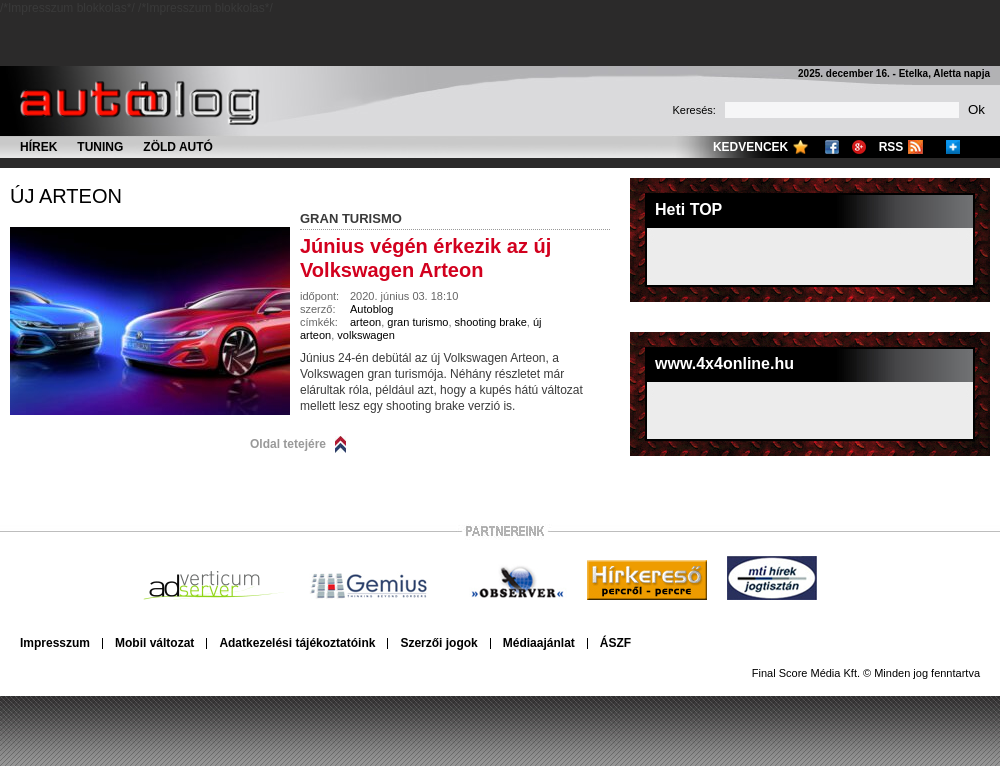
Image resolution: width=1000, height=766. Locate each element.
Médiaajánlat (539, 643)
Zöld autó (178, 147)
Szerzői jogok (438, 643)
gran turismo (417, 322)
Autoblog (371, 309)
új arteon (66, 196)
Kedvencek (750, 147)
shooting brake (491, 322)
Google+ (859, 147)
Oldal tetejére (288, 444)
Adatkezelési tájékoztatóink (297, 643)
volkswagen (365, 335)
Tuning (100, 147)
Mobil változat (154, 643)
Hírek (38, 147)
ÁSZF (615, 643)
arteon (365, 322)
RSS (891, 147)
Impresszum (55, 643)
